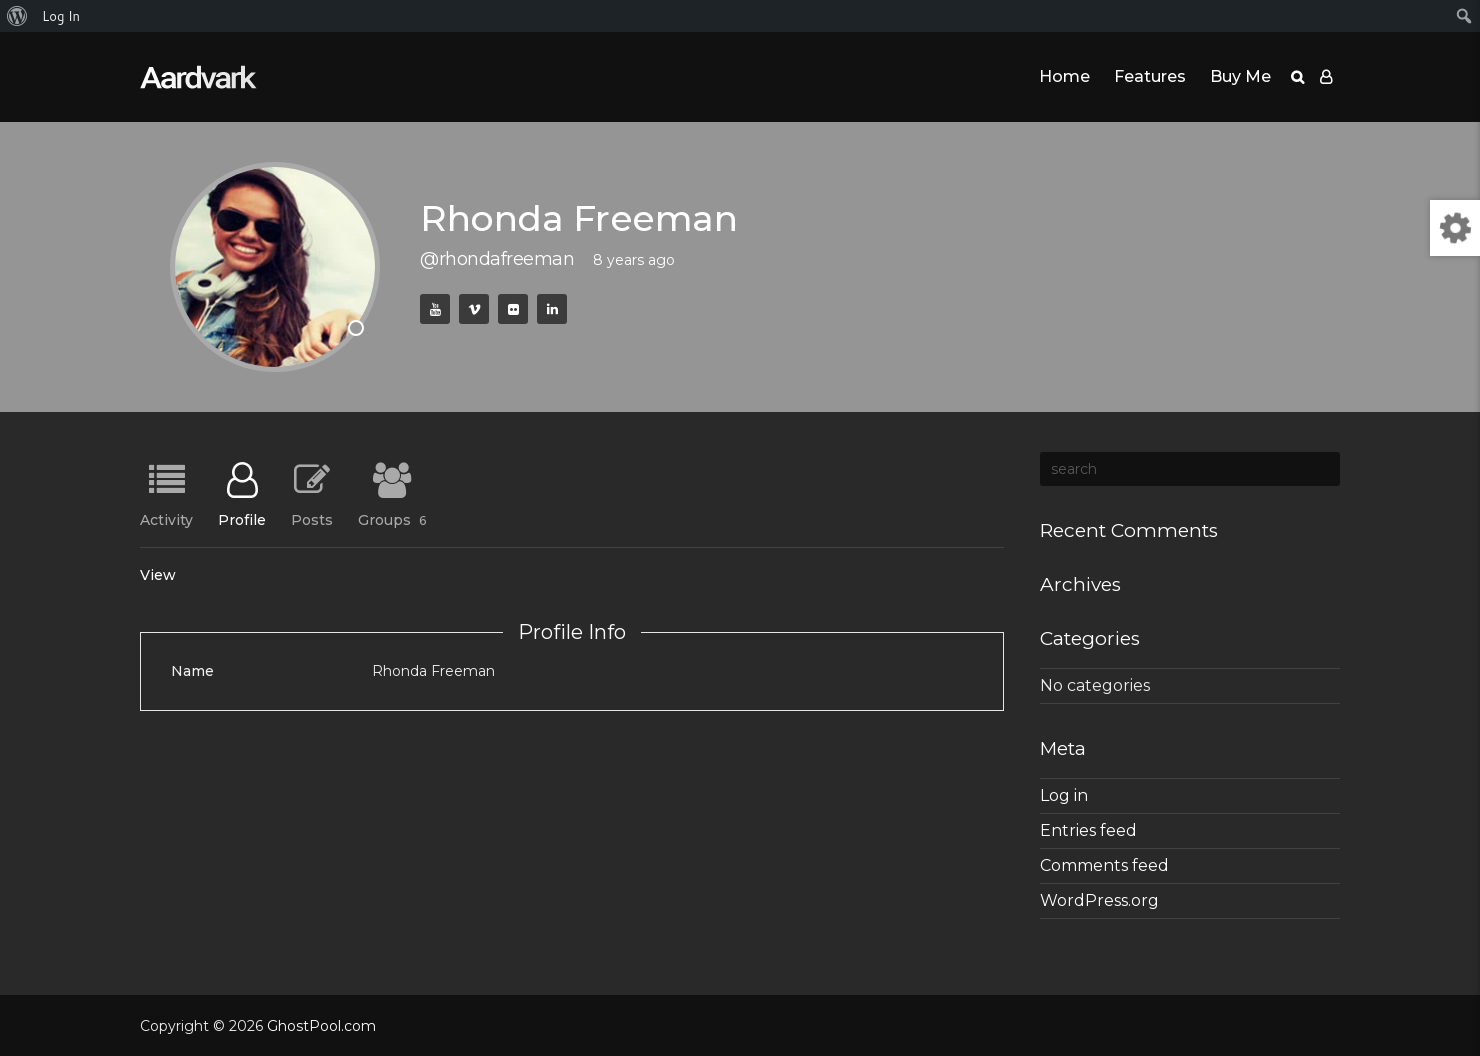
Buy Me (1240, 76)
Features (1150, 76)
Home (1064, 76)
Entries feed (1088, 830)
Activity (166, 519)
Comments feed (1104, 865)
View (158, 575)
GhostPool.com (321, 1026)
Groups (392, 519)
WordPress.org (1099, 900)
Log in (1064, 795)
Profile (242, 519)
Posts (312, 519)
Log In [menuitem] (61, 16)
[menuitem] (17, 16)
